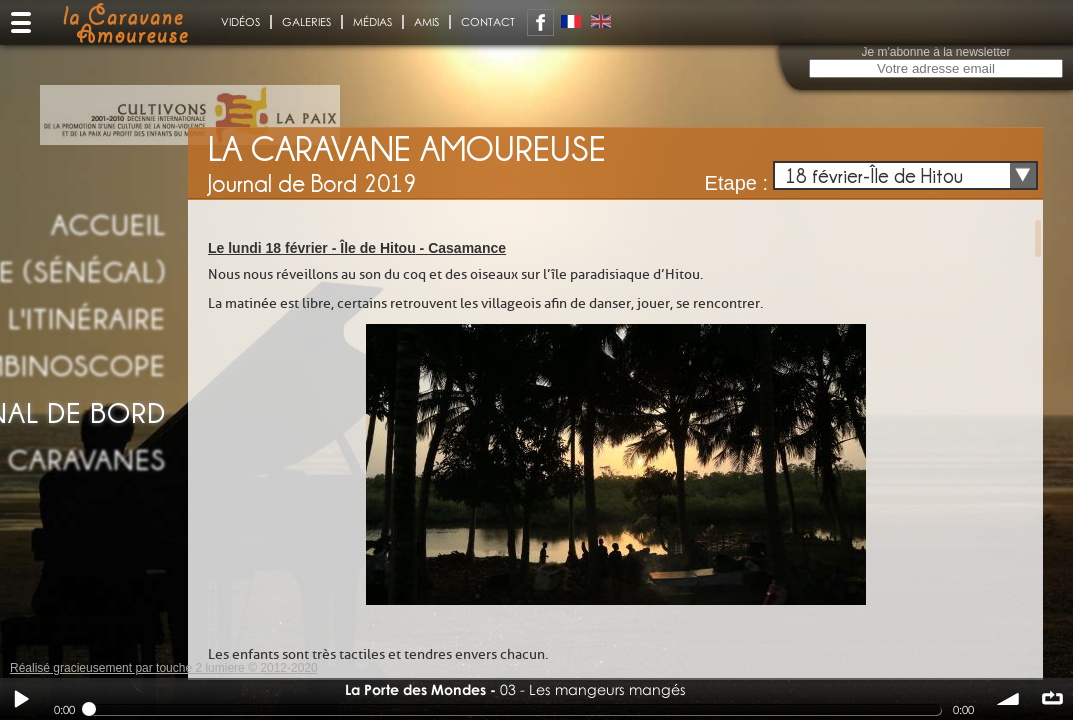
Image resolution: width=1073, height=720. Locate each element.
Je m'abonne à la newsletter (935, 52)
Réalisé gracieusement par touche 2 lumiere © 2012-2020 (164, 668)
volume (1009, 699)
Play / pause (21, 699)
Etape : (736, 183)
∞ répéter (1052, 699)
